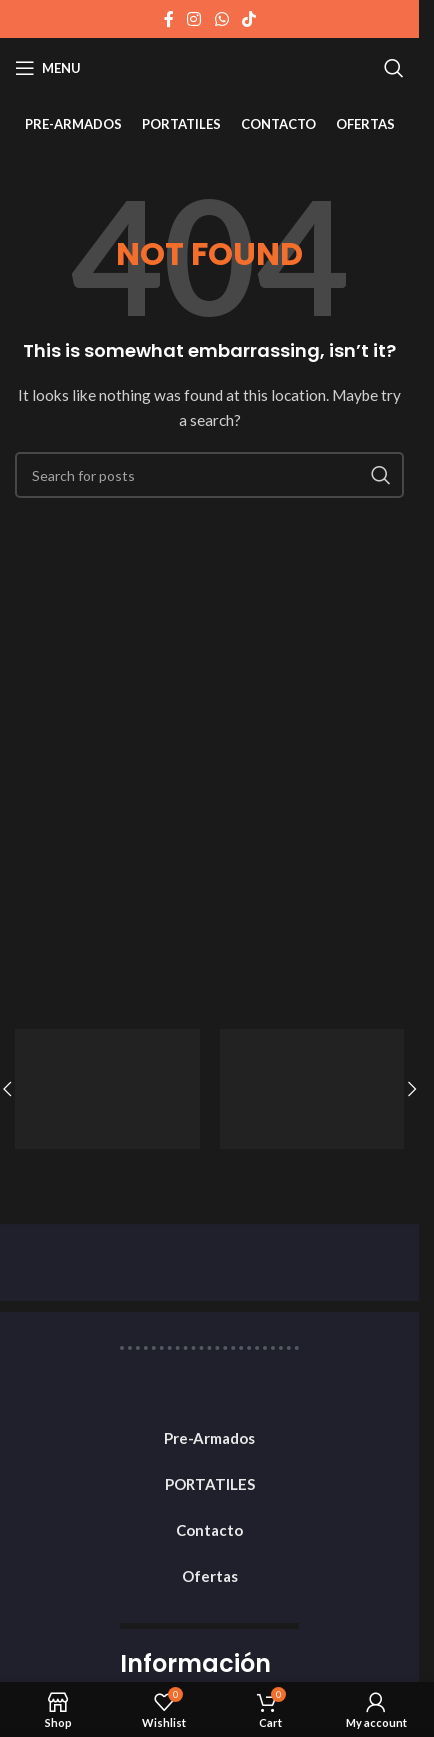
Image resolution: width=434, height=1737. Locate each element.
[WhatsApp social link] (221, 19)
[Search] (394, 68)
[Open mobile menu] (48, 68)
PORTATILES (210, 1484)
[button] (412, 1089)
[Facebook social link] (169, 19)
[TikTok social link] (248, 19)
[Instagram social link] (194, 19)
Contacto (209, 1530)
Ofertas (210, 1576)
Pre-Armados (209, 1438)
